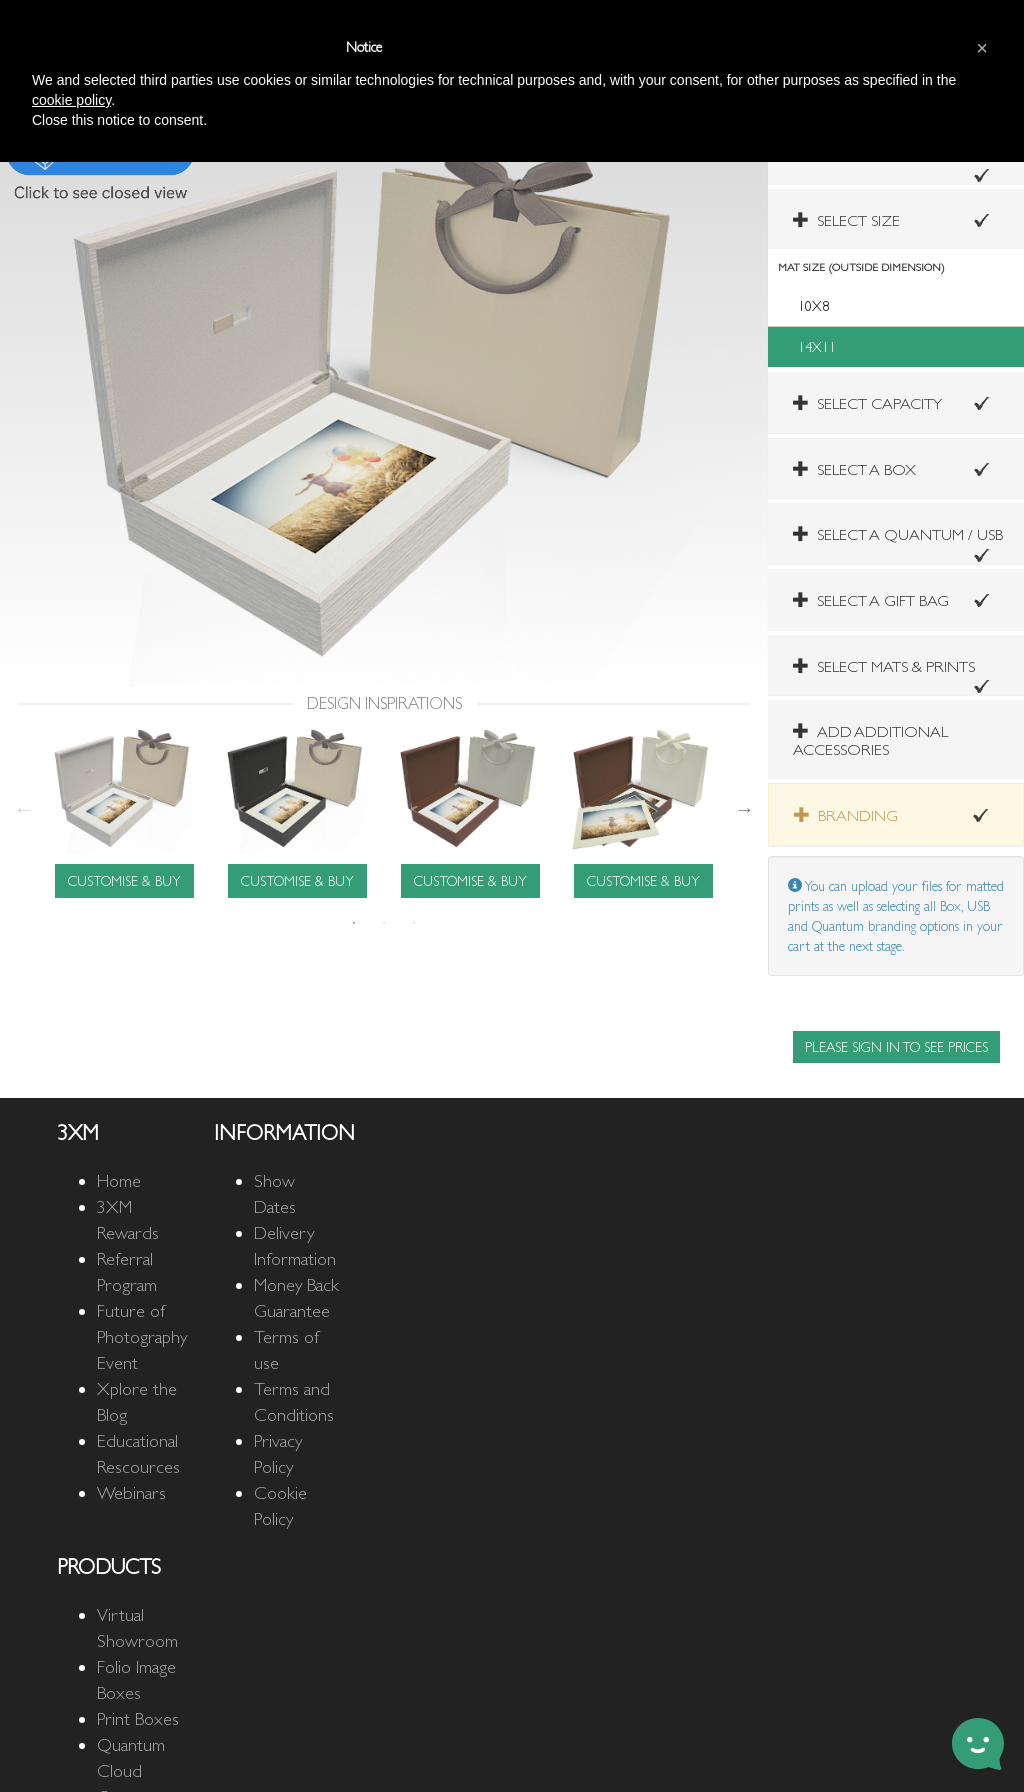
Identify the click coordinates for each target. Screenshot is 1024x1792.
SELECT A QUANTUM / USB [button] (898, 534)
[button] (884, 666)
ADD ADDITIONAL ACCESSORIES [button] (870, 740)
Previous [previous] (23, 809)
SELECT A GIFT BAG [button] (871, 600)
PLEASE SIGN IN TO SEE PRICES (896, 1047)
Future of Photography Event (142, 1336)
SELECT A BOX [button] (854, 469)
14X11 (817, 347)
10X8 (813, 306)
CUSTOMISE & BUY (124, 881)
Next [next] (745, 809)
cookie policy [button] (71, 100)
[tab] (896, 219)
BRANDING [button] (846, 815)
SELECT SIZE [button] (846, 220)
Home (119, 1180)
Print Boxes (138, 1718)
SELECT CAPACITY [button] (867, 403)
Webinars (131, 1492)
